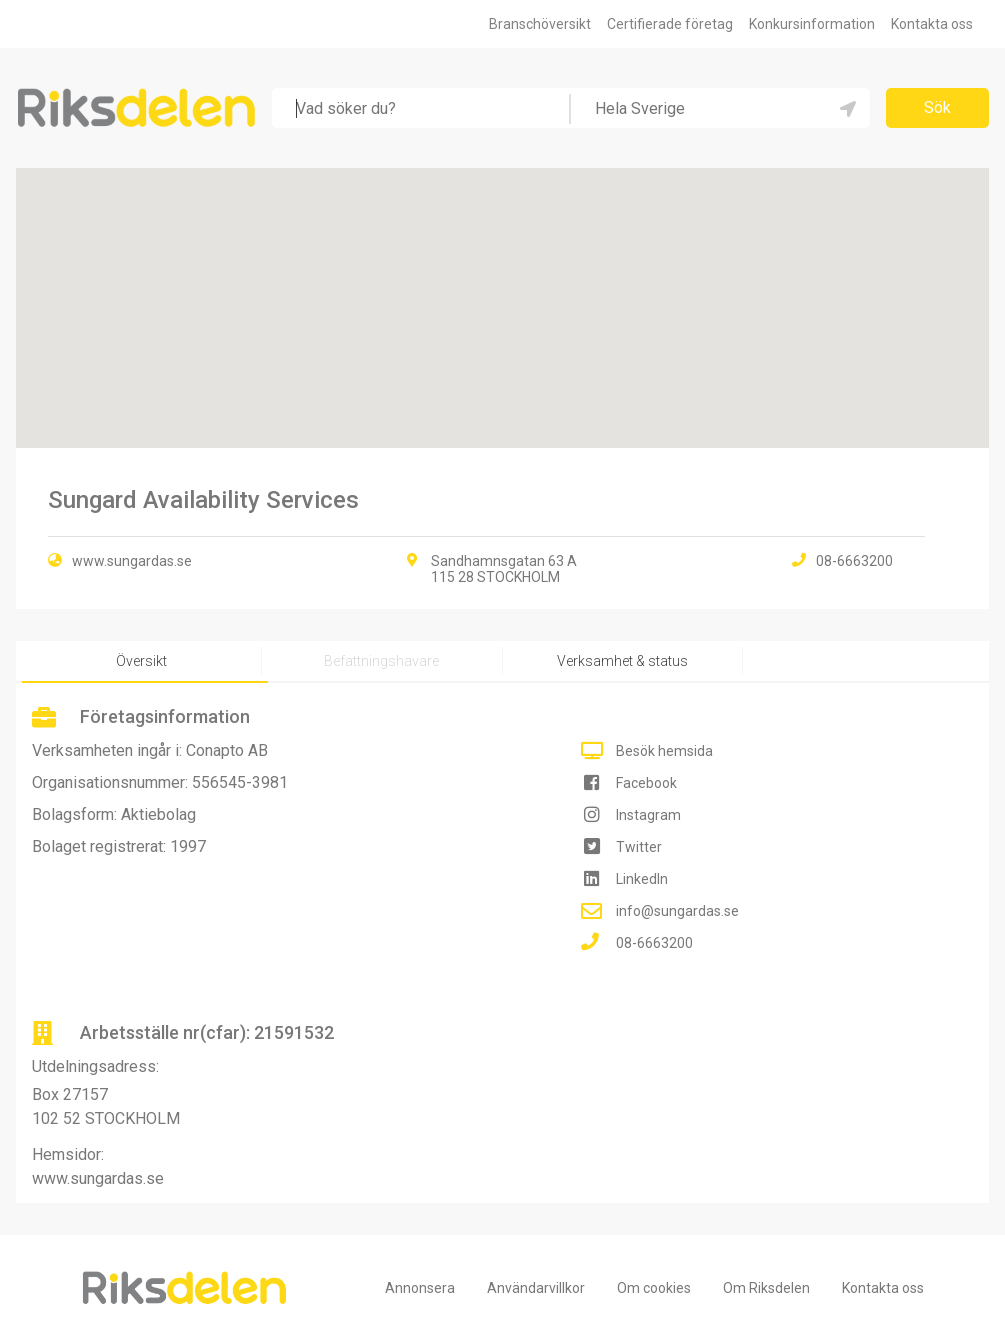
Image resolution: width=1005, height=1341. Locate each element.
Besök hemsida (664, 751)
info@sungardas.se (677, 911)
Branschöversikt (540, 24)
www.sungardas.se (132, 561)
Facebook (646, 783)
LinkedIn (642, 879)
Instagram (648, 815)
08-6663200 (654, 943)
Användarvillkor (536, 1288)
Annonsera (420, 1288)
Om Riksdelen (766, 1288)
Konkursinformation (812, 24)
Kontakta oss (932, 24)
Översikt (141, 661)
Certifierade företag (670, 24)
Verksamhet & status (622, 661)
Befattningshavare (381, 661)
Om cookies (654, 1288)
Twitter (639, 847)
